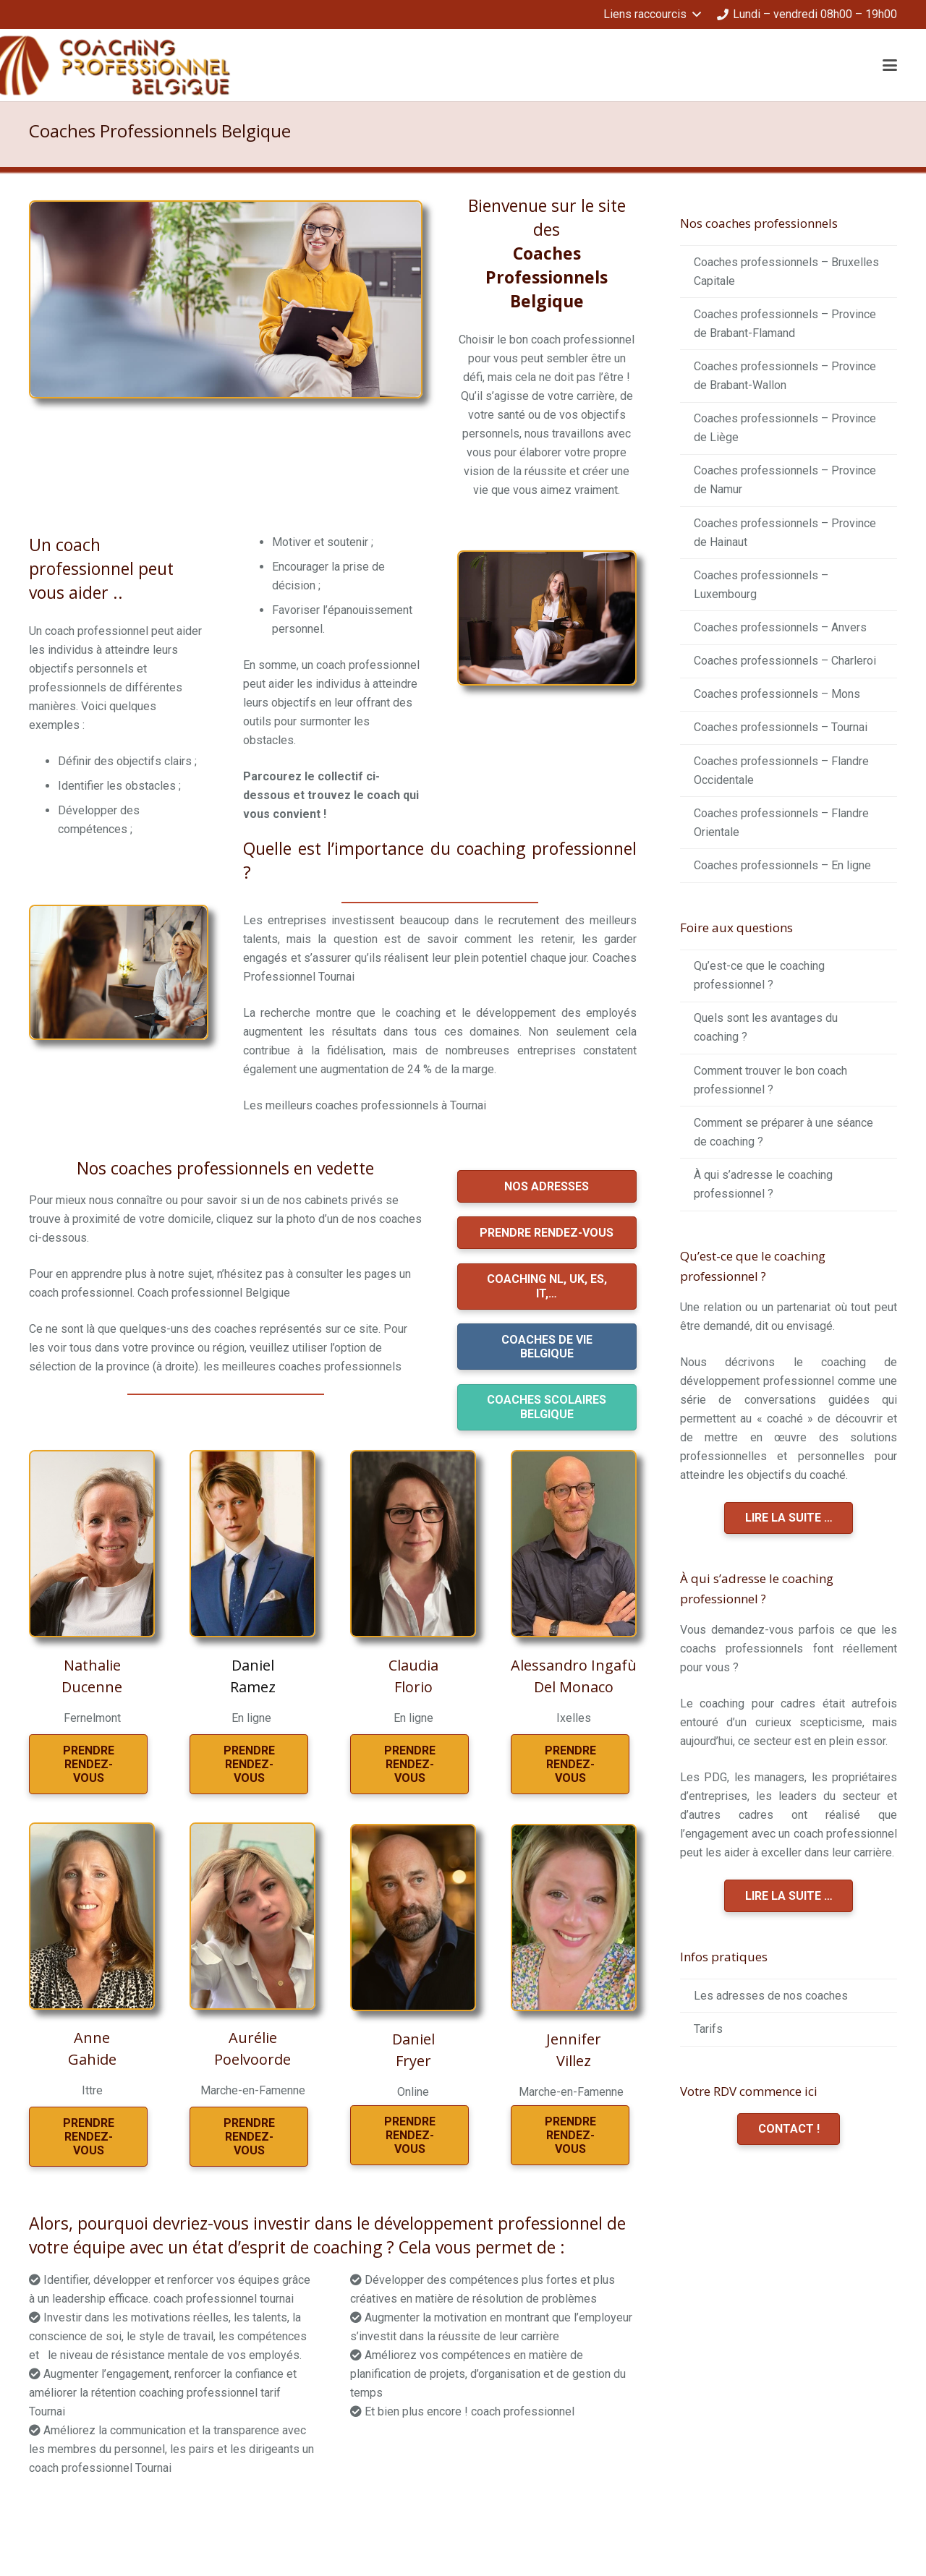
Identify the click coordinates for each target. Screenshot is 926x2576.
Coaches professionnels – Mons (777, 694)
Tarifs (708, 2029)
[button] (652, 14)
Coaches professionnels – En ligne (782, 865)
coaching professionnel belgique (141, 2520)
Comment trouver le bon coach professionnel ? (770, 1080)
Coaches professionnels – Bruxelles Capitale (786, 271)
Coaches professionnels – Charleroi (785, 661)
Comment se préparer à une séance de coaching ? (783, 1132)
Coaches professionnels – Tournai (780, 727)
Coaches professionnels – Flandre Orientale (781, 822)
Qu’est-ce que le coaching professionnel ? (759, 975)
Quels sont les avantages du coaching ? (766, 1027)
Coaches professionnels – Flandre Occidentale (781, 770)
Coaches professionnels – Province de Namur (785, 480)
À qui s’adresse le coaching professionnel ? (763, 1184)
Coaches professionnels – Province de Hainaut (785, 532)
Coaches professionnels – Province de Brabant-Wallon (785, 375)
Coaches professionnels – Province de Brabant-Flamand (785, 323)
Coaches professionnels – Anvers (780, 627)
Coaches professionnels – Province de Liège (785, 427)
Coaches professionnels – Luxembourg (761, 584)
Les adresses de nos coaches (771, 1996)
